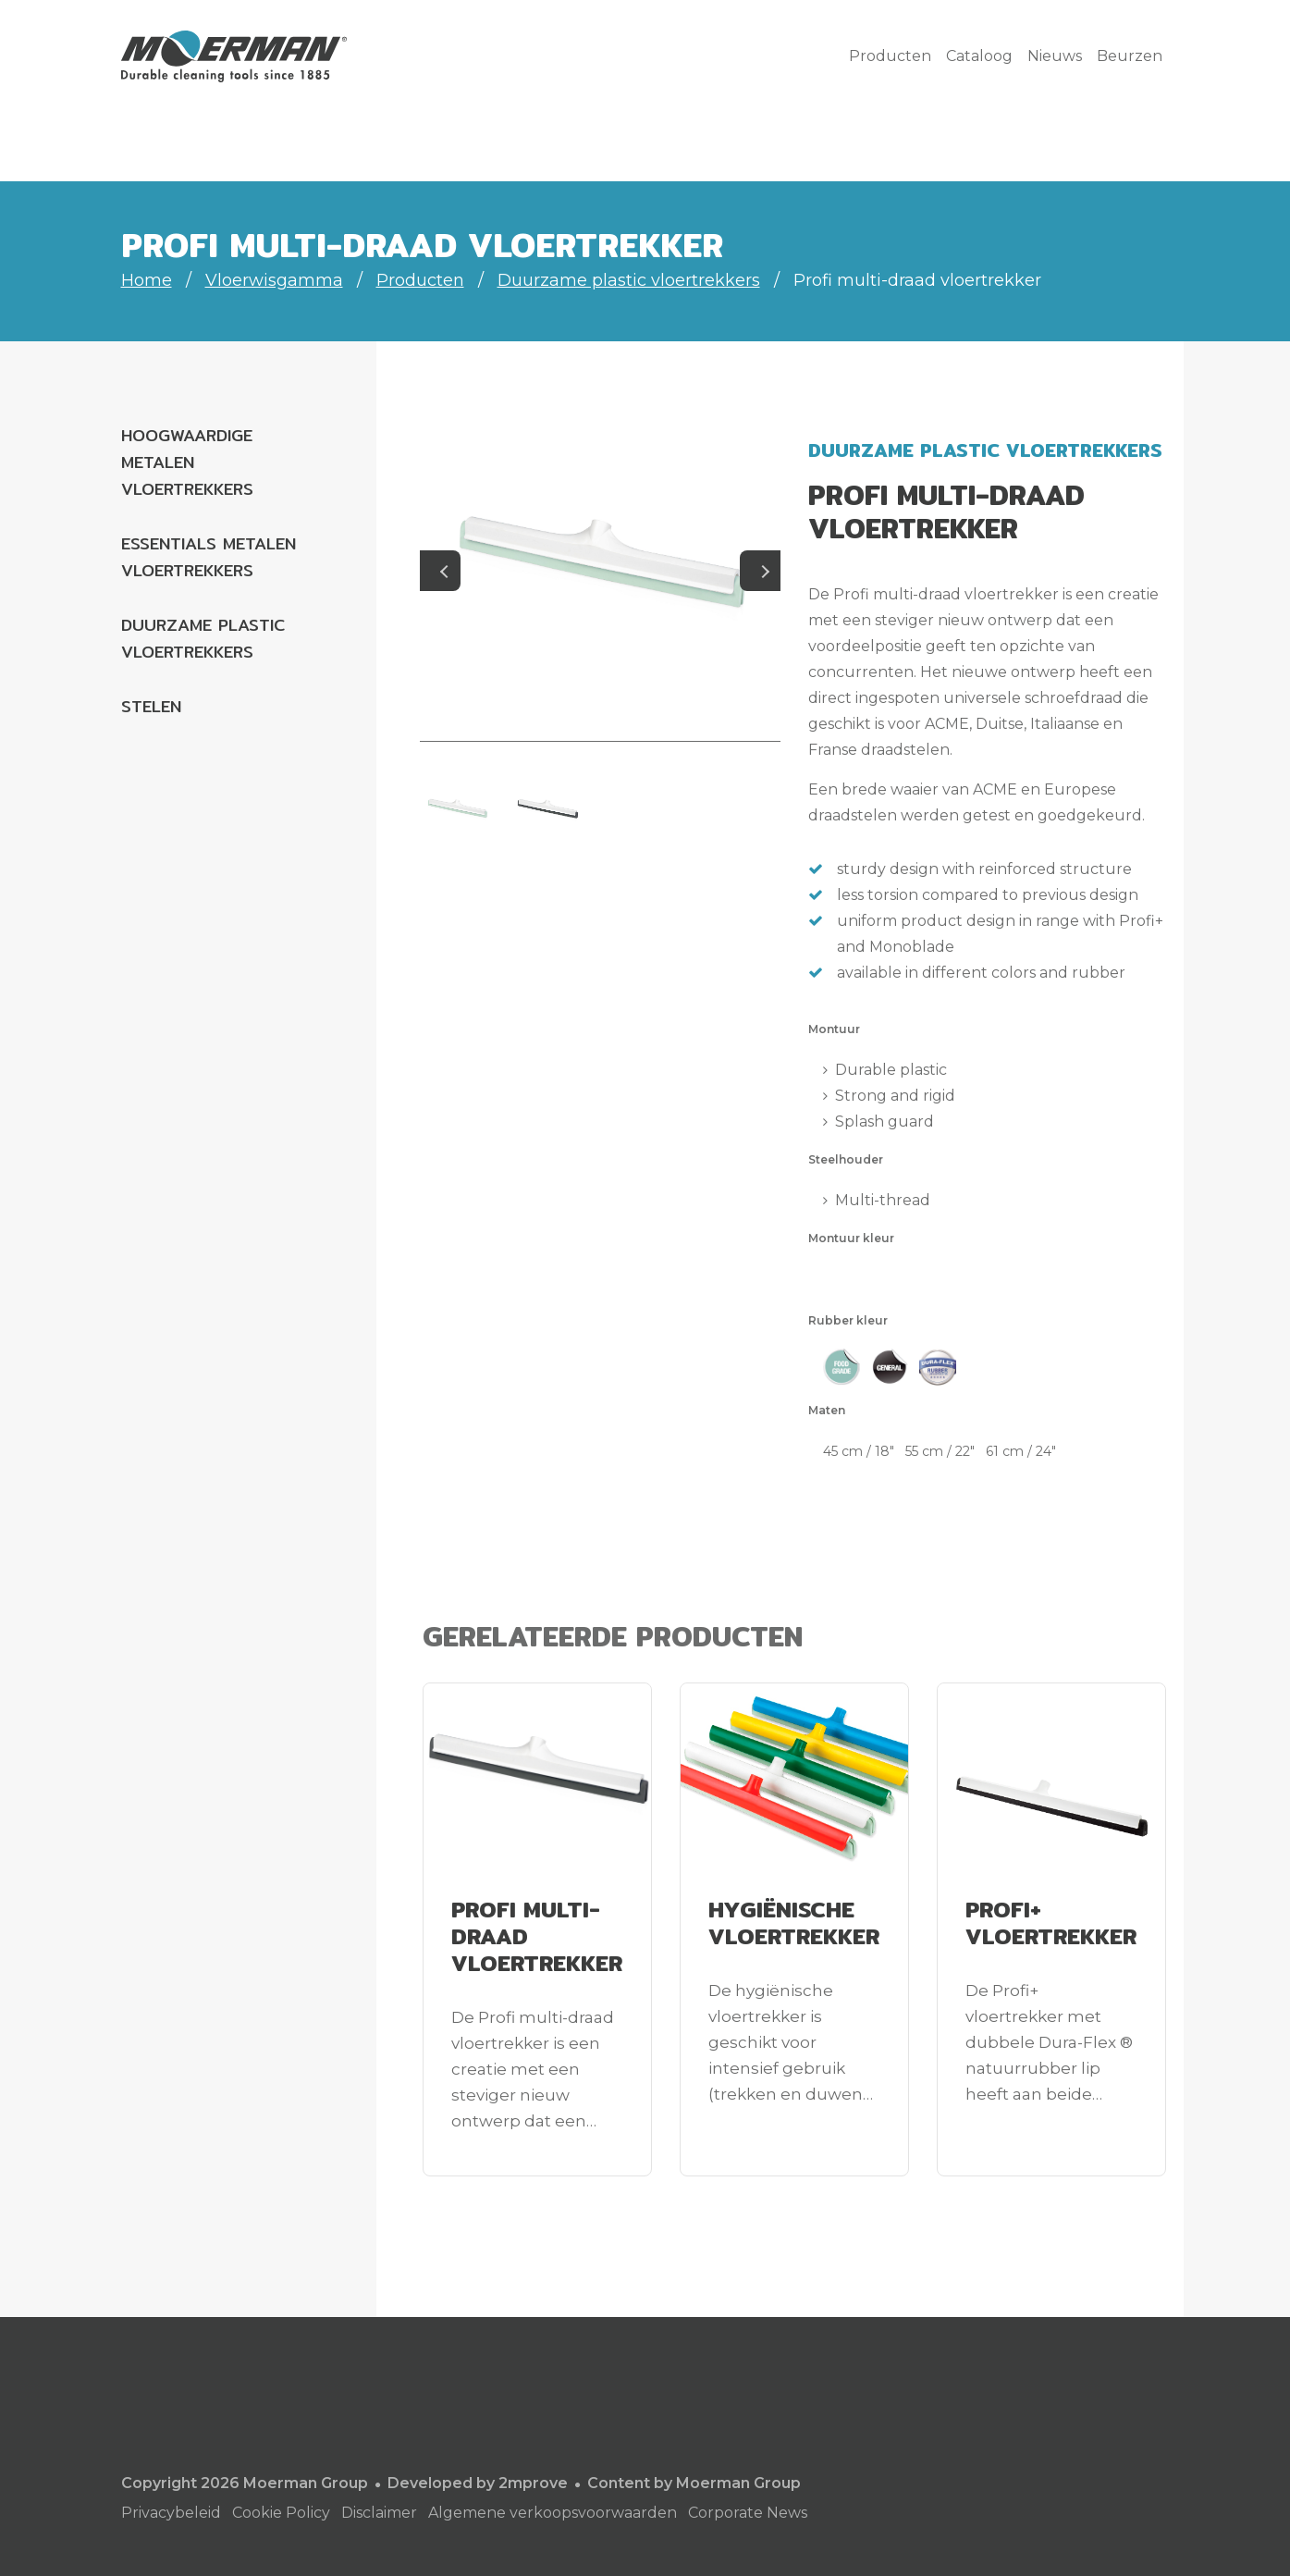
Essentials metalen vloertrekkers (208, 557)
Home (146, 280)
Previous (440, 570)
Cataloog (979, 56)
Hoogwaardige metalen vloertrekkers (187, 462)
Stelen (151, 706)
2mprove (533, 2483)
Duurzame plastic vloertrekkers (629, 280)
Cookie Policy (281, 2512)
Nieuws (1054, 56)
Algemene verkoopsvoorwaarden (552, 2512)
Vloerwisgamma (274, 280)
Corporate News (747, 2512)
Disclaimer (379, 2512)
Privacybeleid (171, 2512)
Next (760, 570)
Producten (890, 56)
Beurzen (1129, 56)
